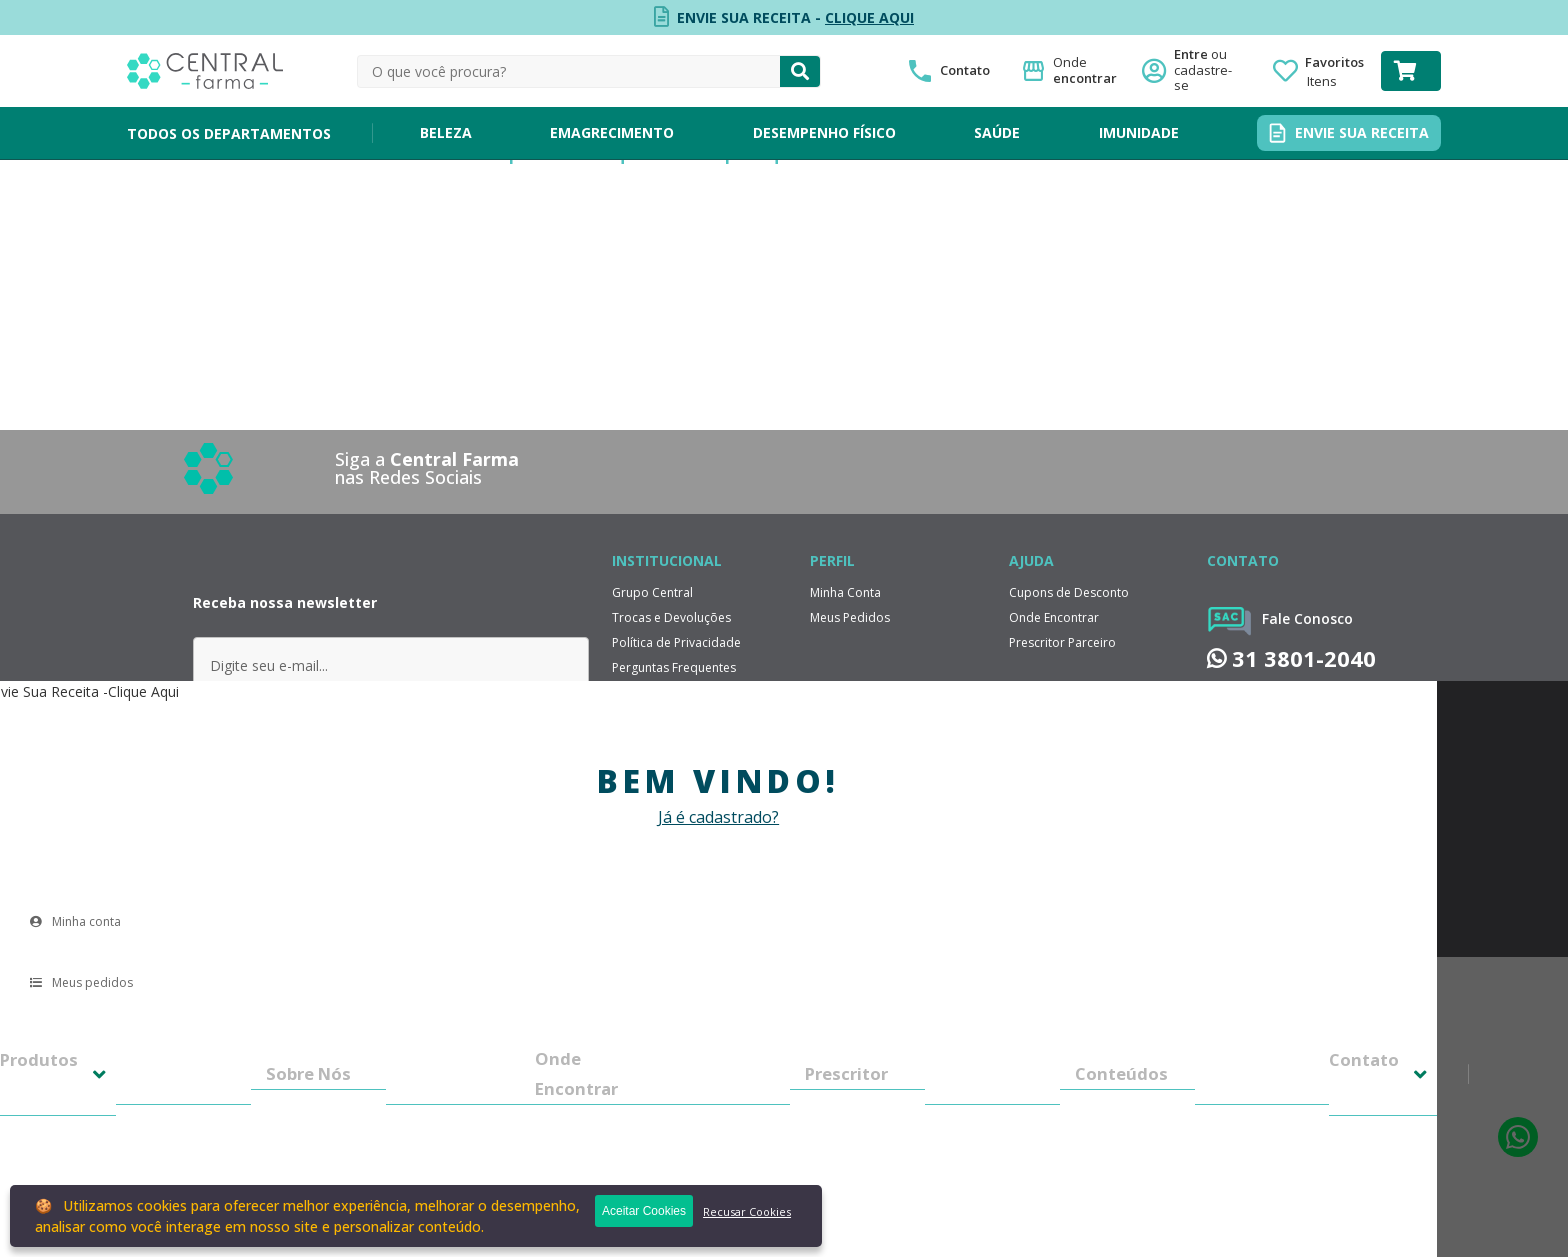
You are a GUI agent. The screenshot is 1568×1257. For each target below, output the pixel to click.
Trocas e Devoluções (671, 617)
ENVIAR (390, 741)
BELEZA (446, 132)
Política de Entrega (664, 692)
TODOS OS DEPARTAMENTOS (229, 133)
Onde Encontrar (1054, 617)
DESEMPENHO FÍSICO (824, 132)
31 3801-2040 (1291, 658)
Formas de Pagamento (676, 717)
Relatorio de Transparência (689, 742)
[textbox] (569, 71)
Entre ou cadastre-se (1209, 70)
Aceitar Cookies (644, 1211)
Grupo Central (652, 592)
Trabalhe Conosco (664, 767)
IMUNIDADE (1139, 132)
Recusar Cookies (747, 1211)
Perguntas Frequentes (674, 667)
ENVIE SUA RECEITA (1362, 132)
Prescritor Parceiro (1062, 642)
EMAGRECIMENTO (612, 132)
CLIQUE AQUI (869, 17)
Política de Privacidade (676, 642)
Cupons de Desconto (1069, 592)
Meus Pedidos (850, 617)
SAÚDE (997, 132)
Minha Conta (845, 592)
